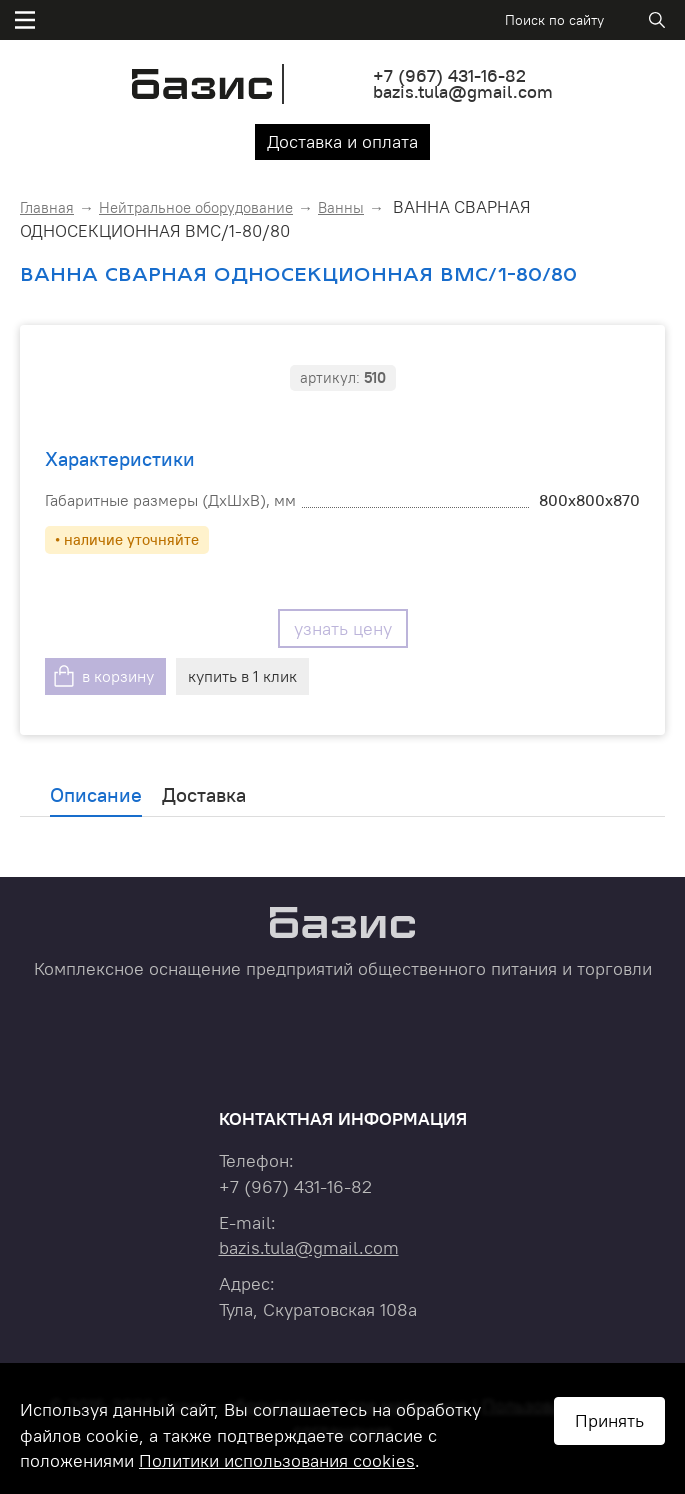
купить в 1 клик (242, 676)
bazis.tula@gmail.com (463, 91)
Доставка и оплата (342, 141)
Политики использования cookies (277, 1460)
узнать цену (343, 628)
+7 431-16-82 (449, 75)
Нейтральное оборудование (196, 207)
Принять (609, 1420)
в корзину (118, 676)
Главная (47, 207)
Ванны (341, 207)
